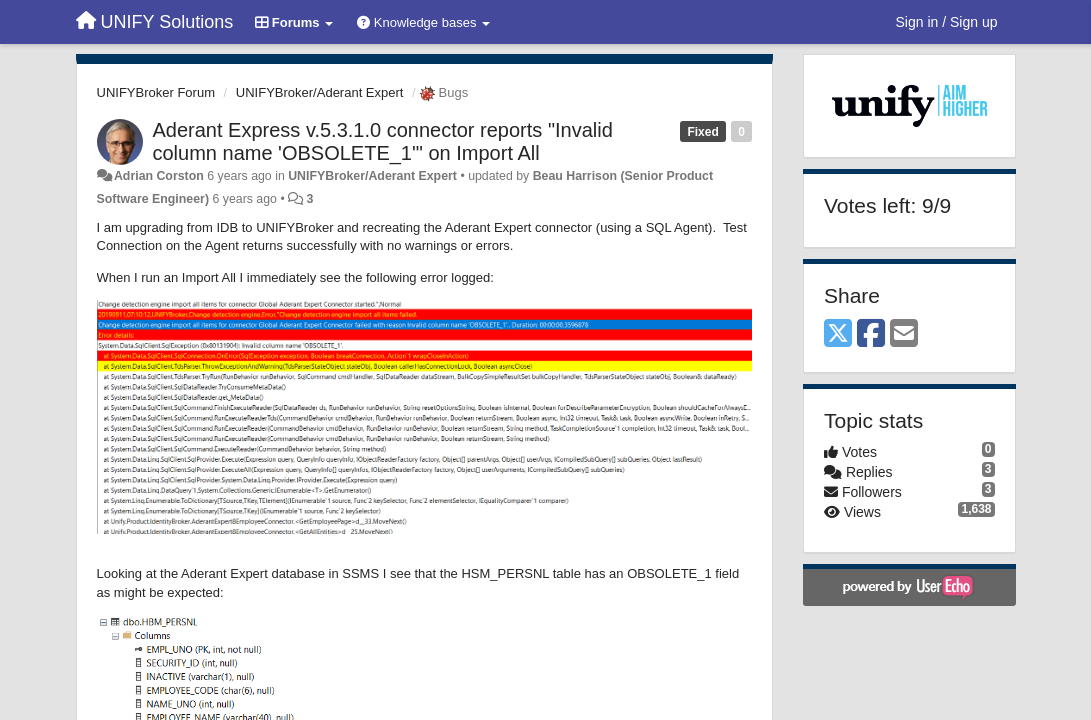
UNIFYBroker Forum (156, 92)
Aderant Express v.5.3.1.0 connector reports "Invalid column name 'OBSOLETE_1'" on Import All (383, 141)
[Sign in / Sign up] (947, 22)
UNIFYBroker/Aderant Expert (320, 92)
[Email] (904, 334)
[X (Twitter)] (838, 334)
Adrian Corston (159, 176)
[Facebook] (871, 334)
